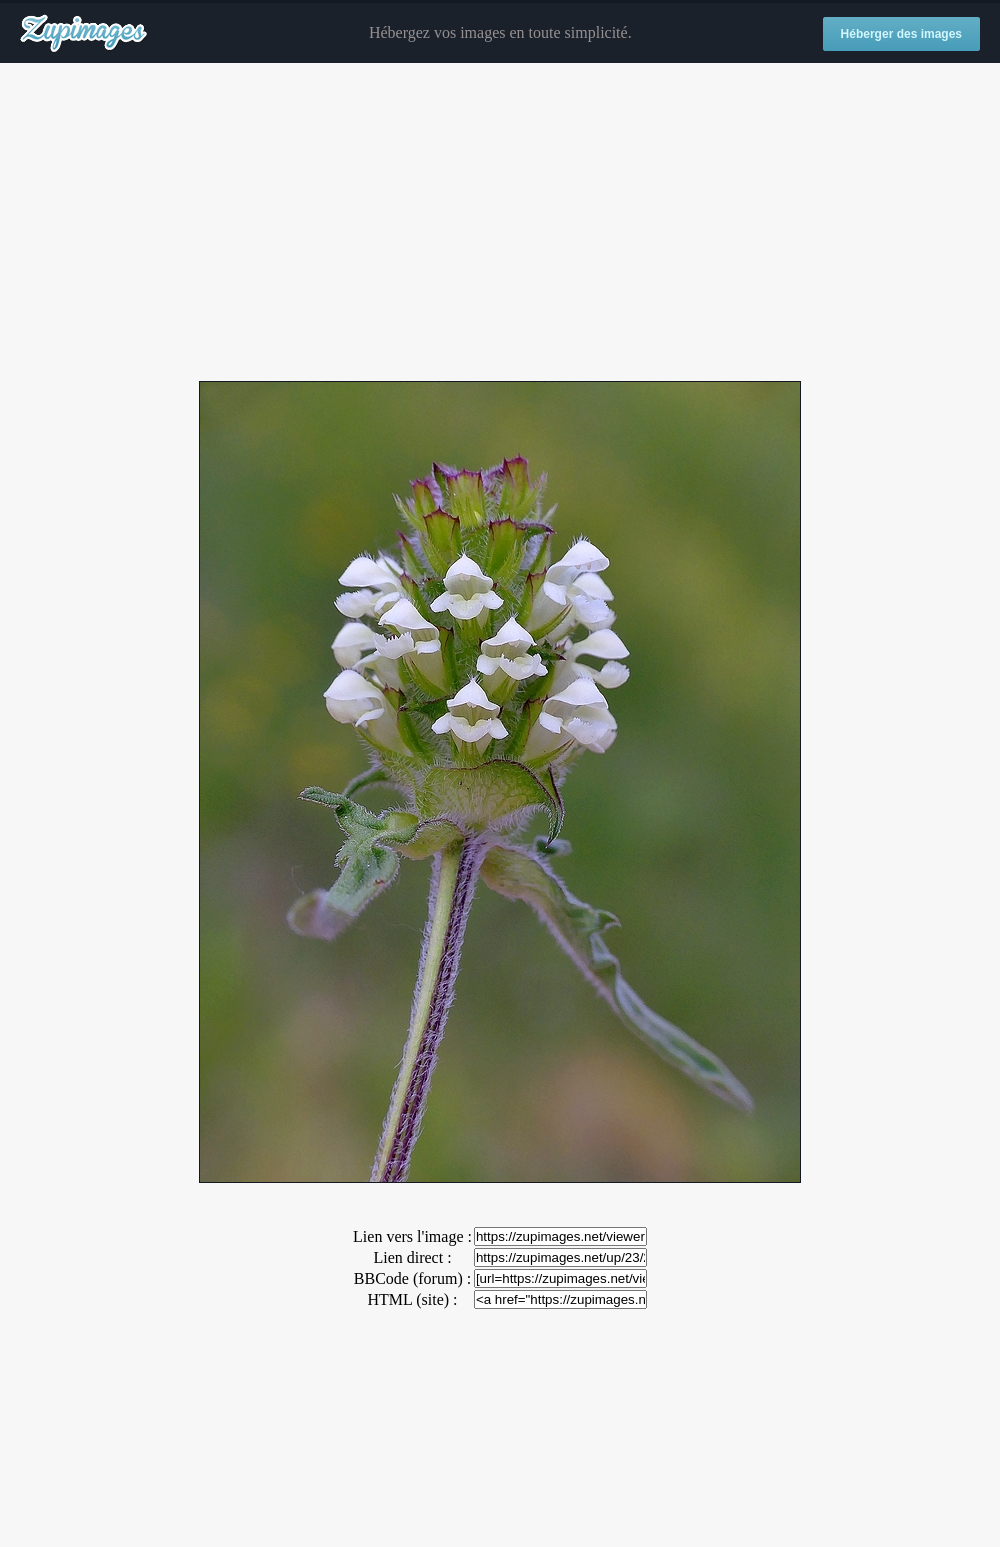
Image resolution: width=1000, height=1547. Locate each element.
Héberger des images (901, 34)
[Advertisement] (500, 223)
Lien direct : (412, 1257)
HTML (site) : (412, 1299)
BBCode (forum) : (412, 1278)
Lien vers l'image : (412, 1236)
